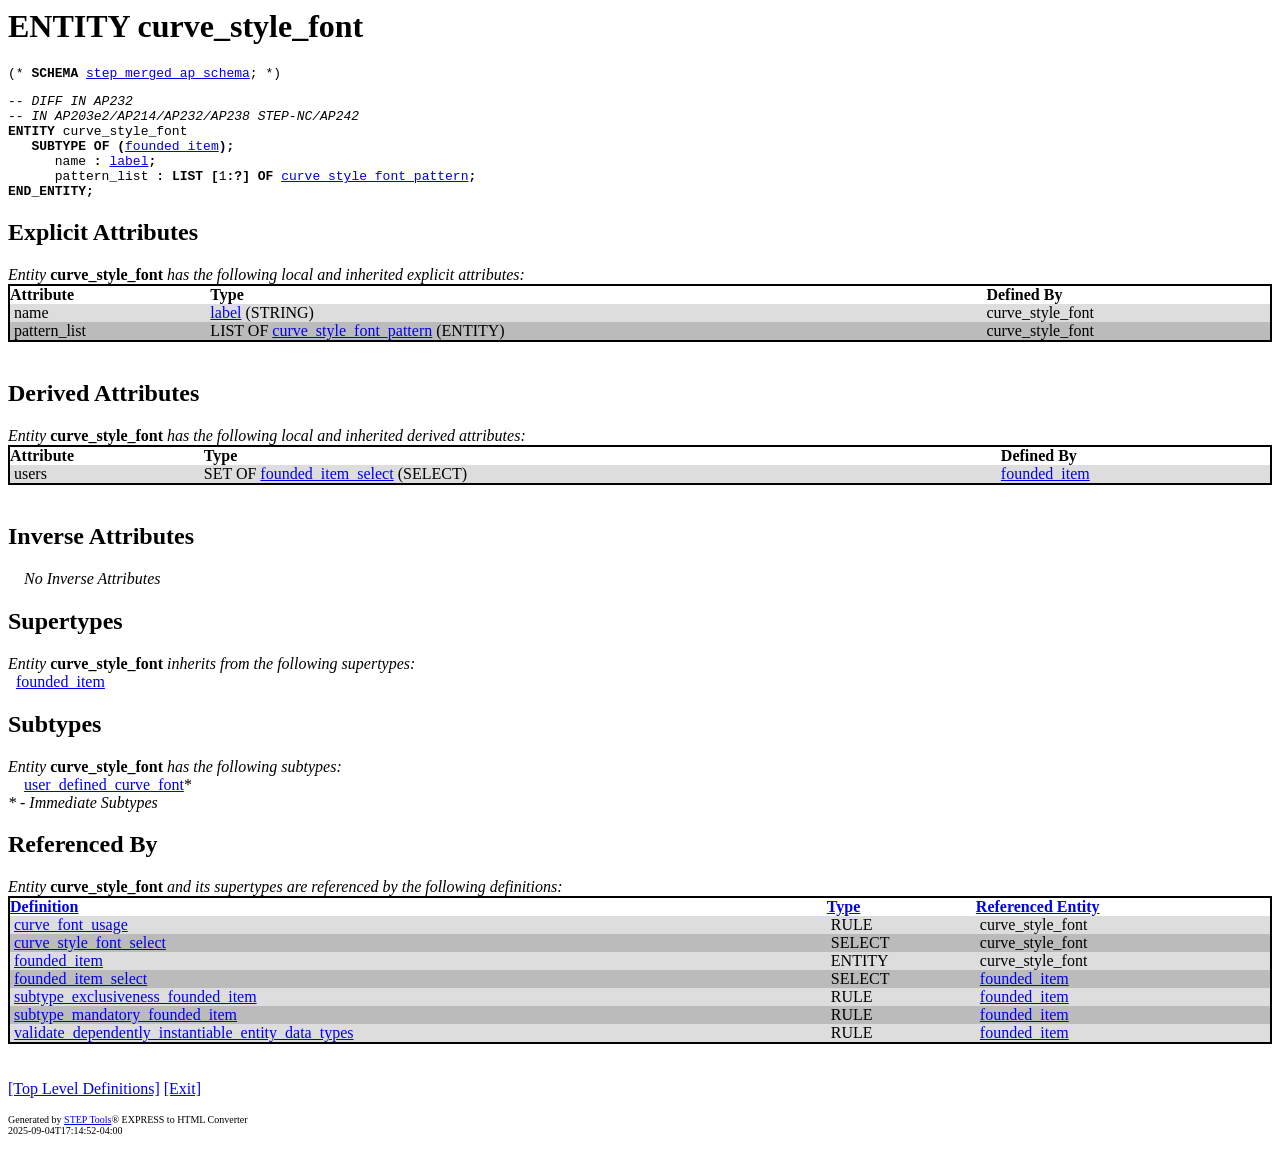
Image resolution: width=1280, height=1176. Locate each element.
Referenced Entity (1038, 930)
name (70, 178)
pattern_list (102, 196)
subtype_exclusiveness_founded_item (135, 1020)
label (128, 178)
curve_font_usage (71, 948)
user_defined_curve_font (104, 808)
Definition (44, 930)
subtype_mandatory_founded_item (125, 1038)
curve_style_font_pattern (374, 196)
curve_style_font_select (90, 966)
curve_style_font (125, 142)
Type (843, 930)
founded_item (172, 160)
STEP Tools (87, 1143)
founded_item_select (326, 497)
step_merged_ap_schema (168, 75)
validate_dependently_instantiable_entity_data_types (183, 1056)
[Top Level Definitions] (84, 1112)
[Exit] (182, 1112)
